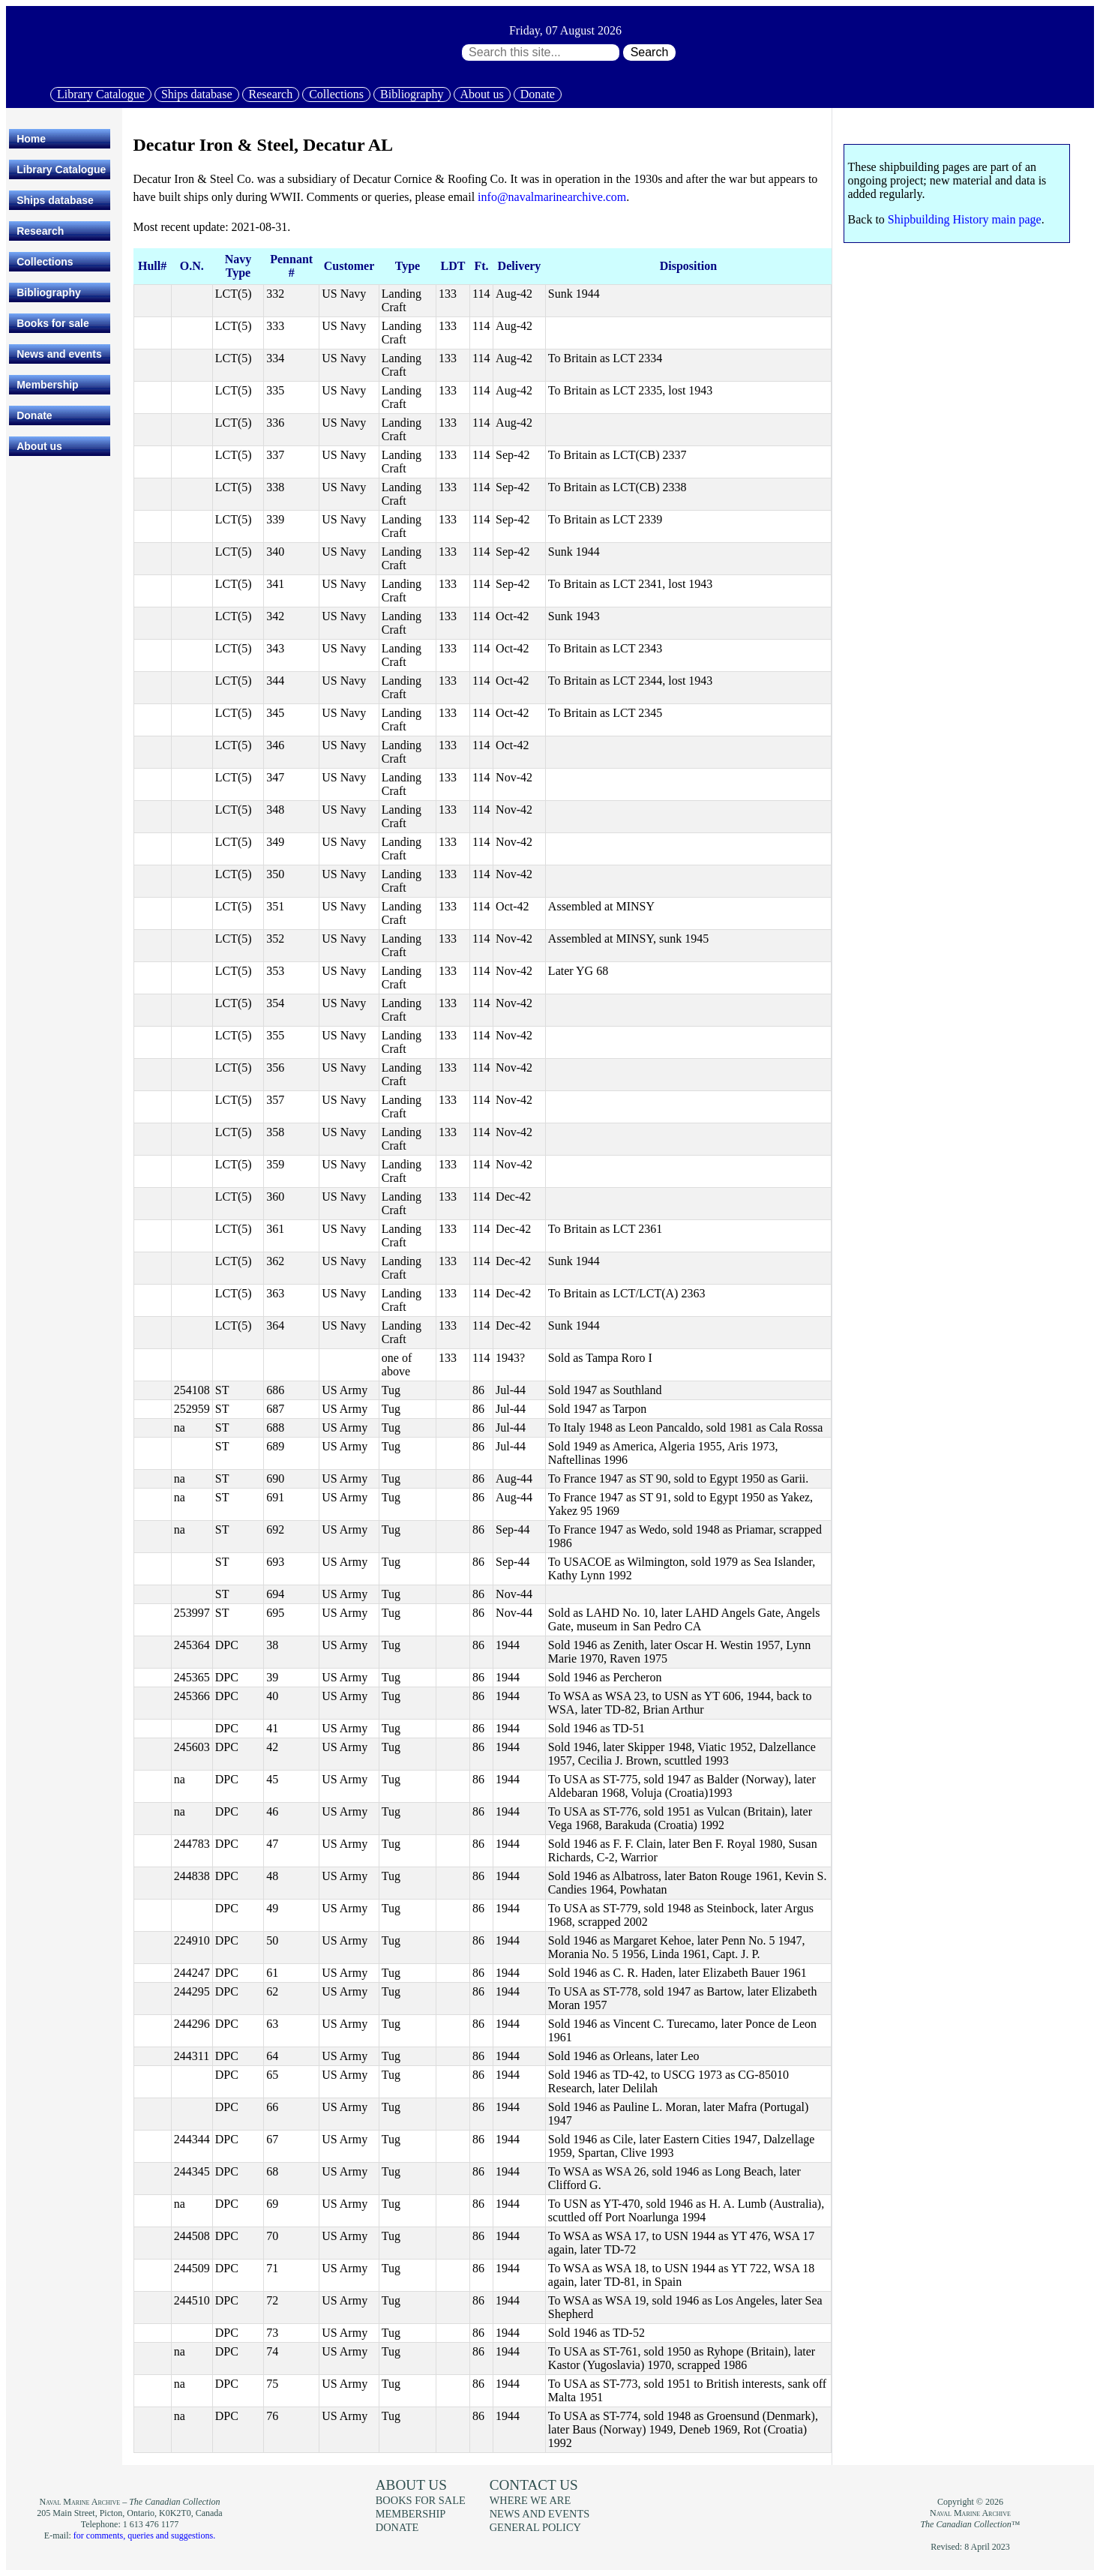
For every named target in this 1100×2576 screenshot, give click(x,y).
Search (650, 52)
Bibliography (411, 94)
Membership (47, 385)
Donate (537, 94)
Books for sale (52, 323)
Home (31, 139)
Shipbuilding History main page (965, 219)
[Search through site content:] (540, 52)
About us (482, 94)
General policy (535, 2527)
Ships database (196, 94)
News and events (59, 354)
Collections (336, 94)
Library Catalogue (101, 94)
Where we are (530, 2500)
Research (271, 94)
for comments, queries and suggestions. (144, 2535)
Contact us (534, 2485)
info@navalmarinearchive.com (552, 196)
